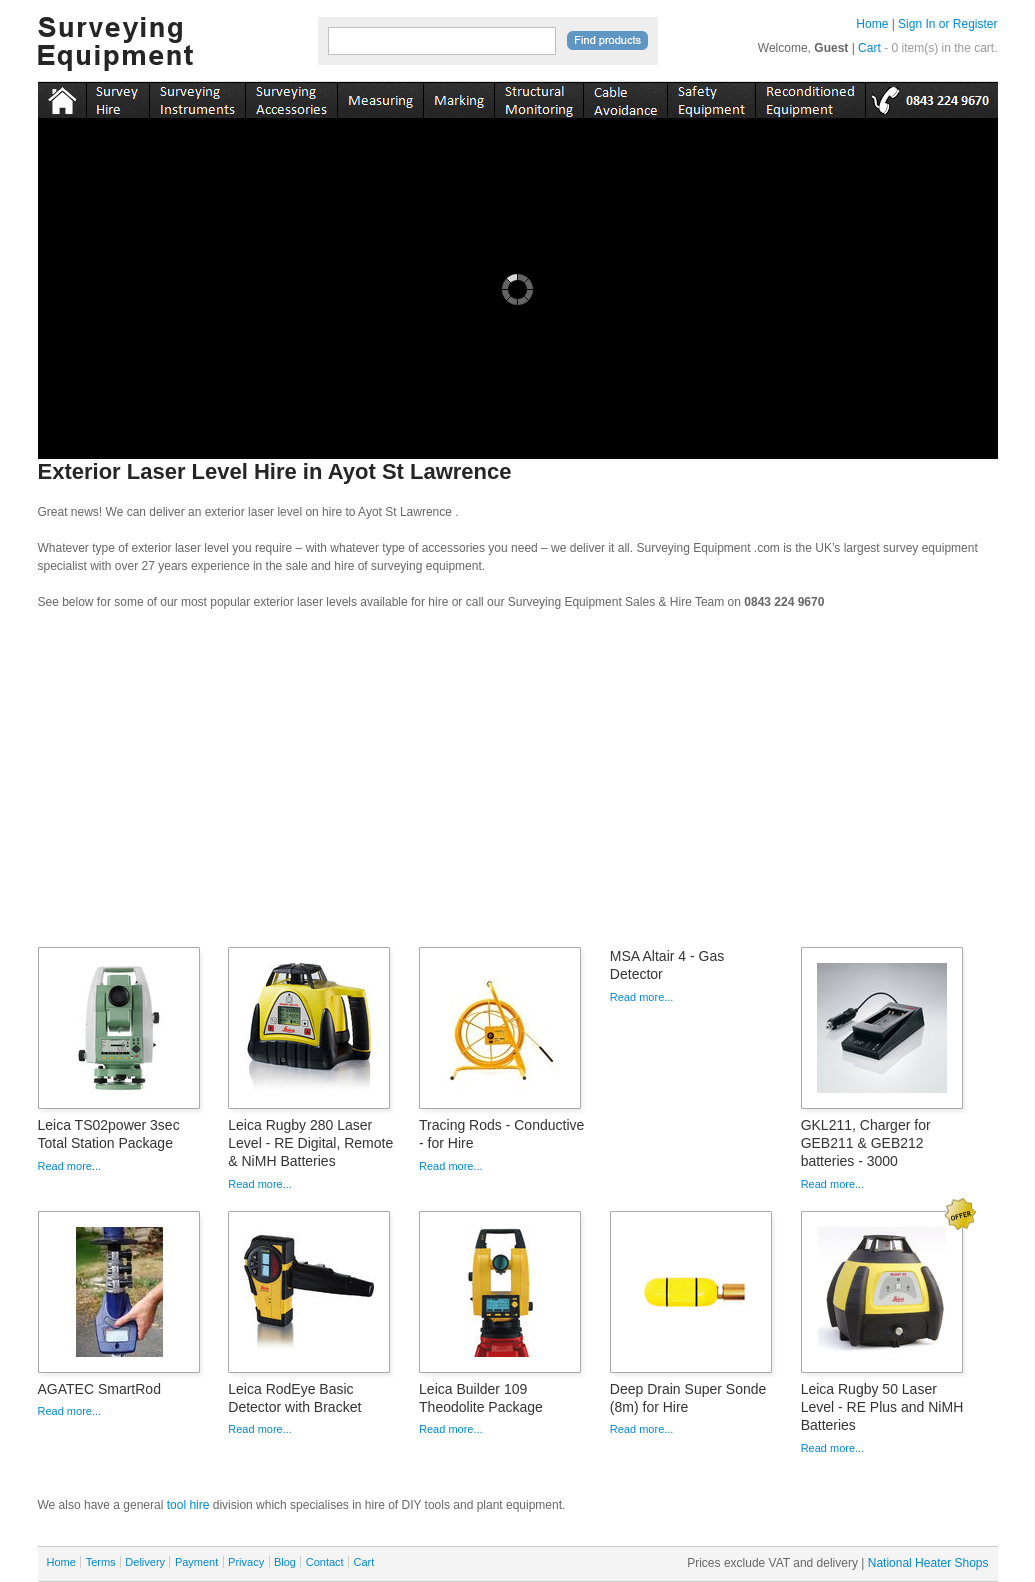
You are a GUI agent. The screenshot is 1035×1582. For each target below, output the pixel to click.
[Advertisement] (518, 785)
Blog (285, 1562)
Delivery (145, 1562)
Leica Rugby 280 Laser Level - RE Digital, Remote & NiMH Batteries (310, 1143)
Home (872, 24)
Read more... (70, 1166)
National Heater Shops (928, 1563)
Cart (869, 48)
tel (931, 97)
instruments (117, 97)
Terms (101, 1562)
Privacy (246, 1562)
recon (810, 97)
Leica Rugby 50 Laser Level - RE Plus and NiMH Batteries (882, 1407)
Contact (325, 1562)
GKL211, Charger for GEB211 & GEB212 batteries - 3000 (866, 1143)
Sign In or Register (947, 24)
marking (458, 97)
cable (625, 97)
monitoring (538, 97)
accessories (291, 97)
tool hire (188, 1505)
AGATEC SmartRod (99, 1389)
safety (711, 97)
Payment (196, 1562)
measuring (380, 97)
